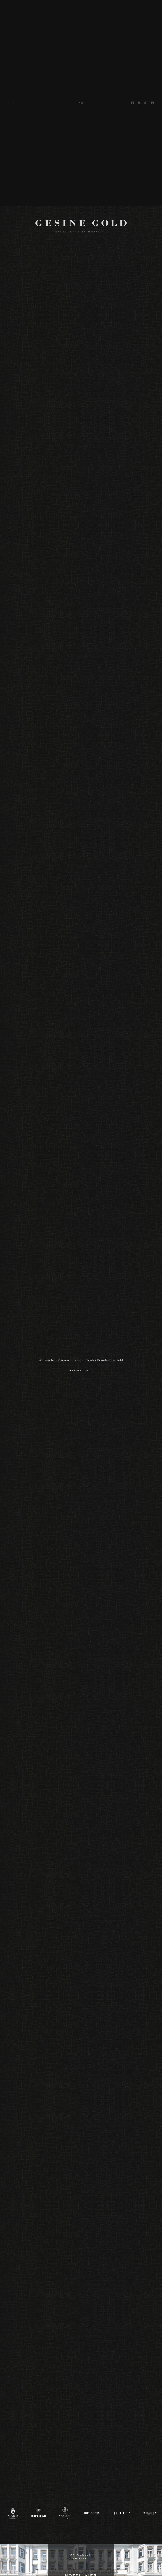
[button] (11, 103)
